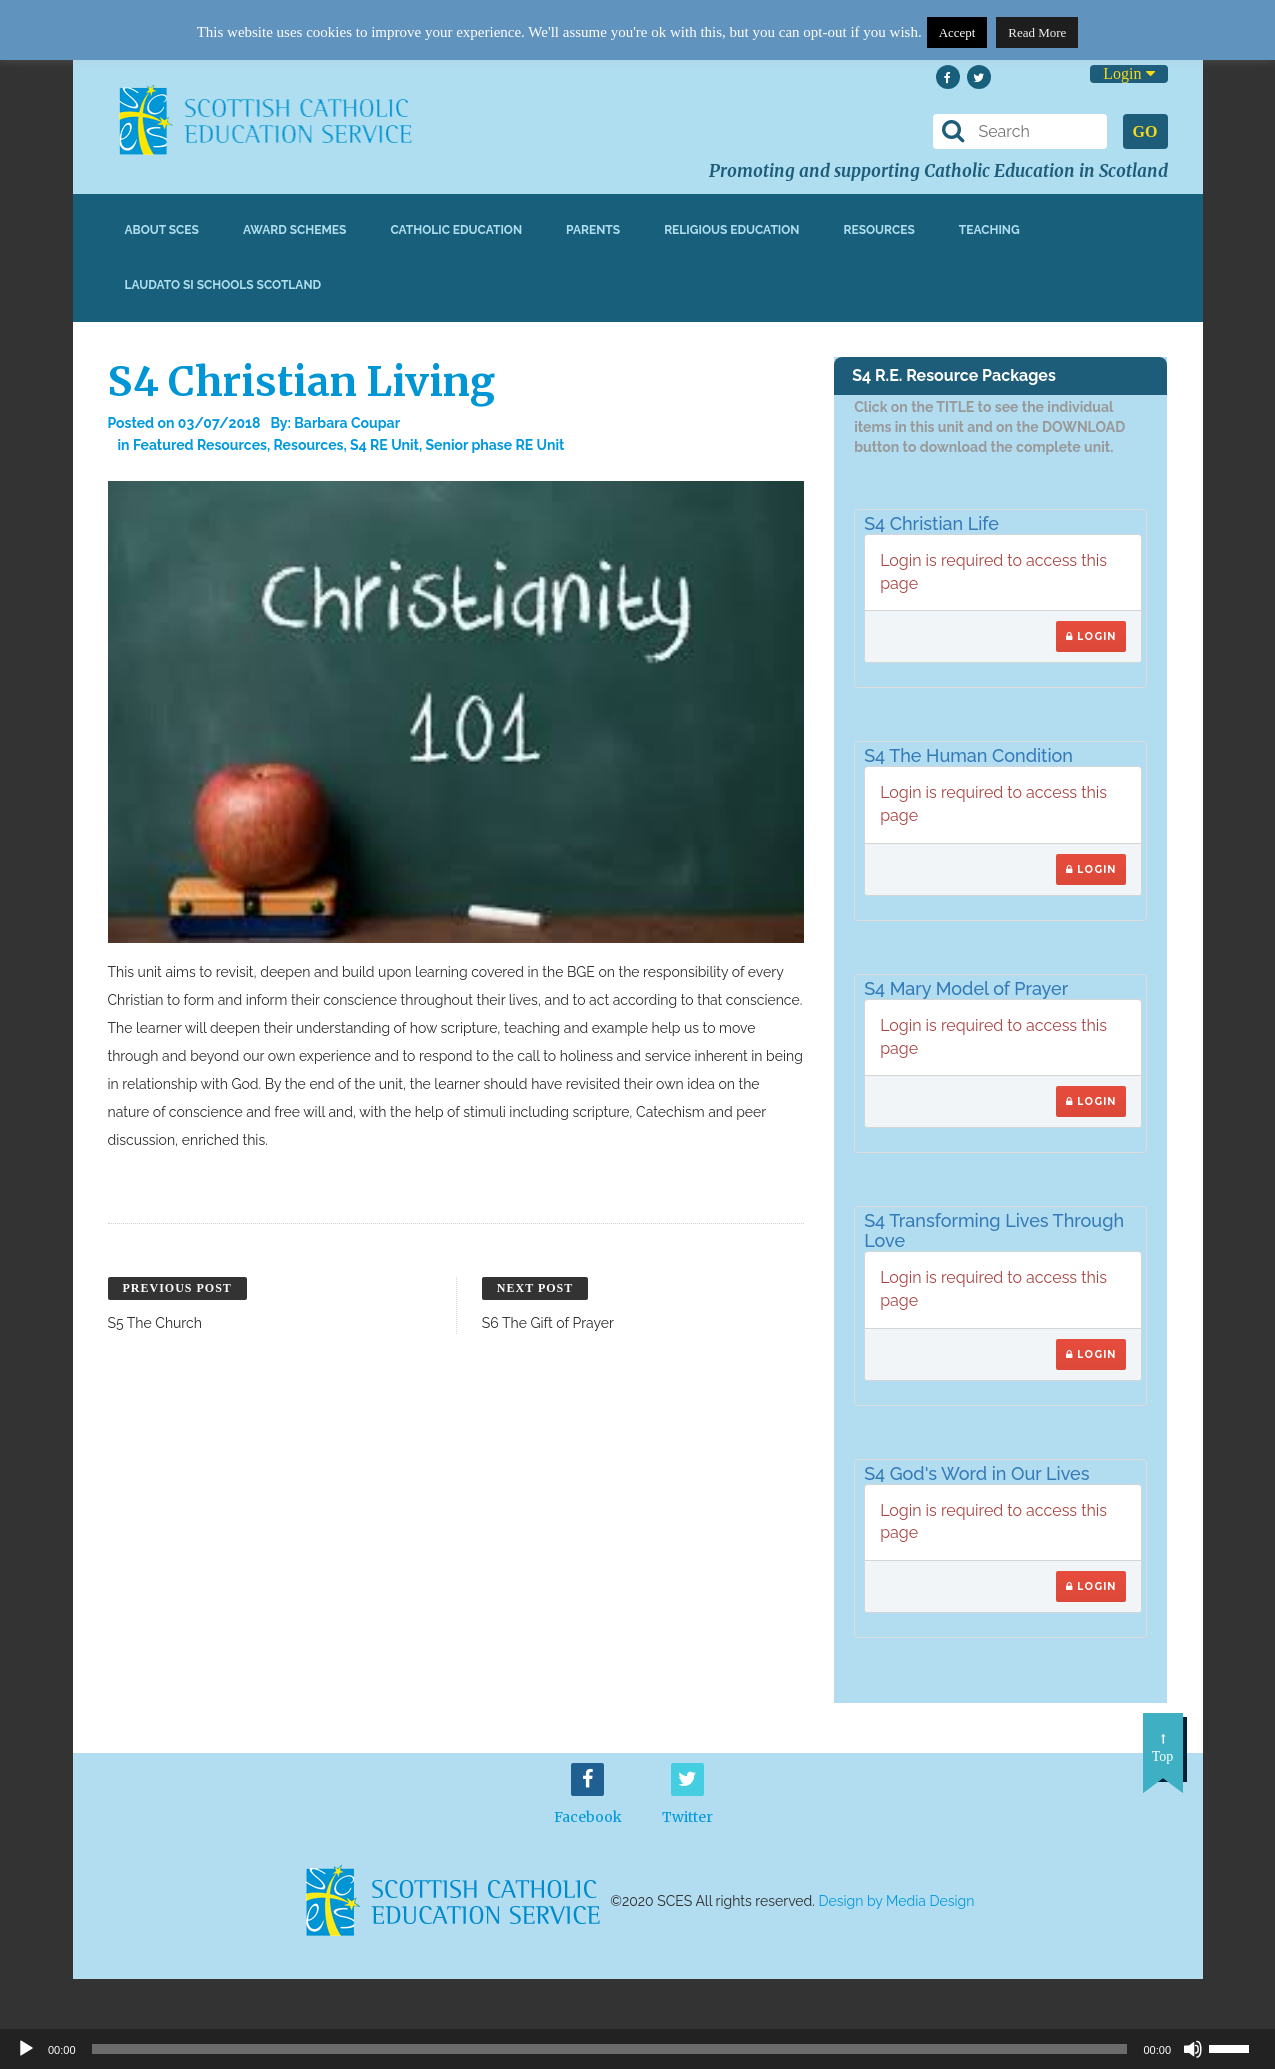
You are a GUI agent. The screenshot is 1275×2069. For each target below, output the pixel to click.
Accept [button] (957, 32)
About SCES (162, 230)
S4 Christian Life (931, 523)
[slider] (1237, 2047)
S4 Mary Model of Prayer (966, 988)
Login (1128, 73)
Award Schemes (295, 230)
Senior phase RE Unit (495, 445)
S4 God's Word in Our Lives (976, 1473)
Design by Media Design (897, 1901)
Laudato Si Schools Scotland (223, 285)
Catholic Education (456, 230)
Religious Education (731, 230)
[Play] (26, 2049)
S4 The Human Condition (968, 755)
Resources (878, 230)
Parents (593, 230)
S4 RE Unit (384, 445)
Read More (1037, 32)
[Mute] (1193, 2049)
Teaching (989, 230)
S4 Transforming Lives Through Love (994, 1230)
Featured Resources (200, 445)
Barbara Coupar (347, 423)
